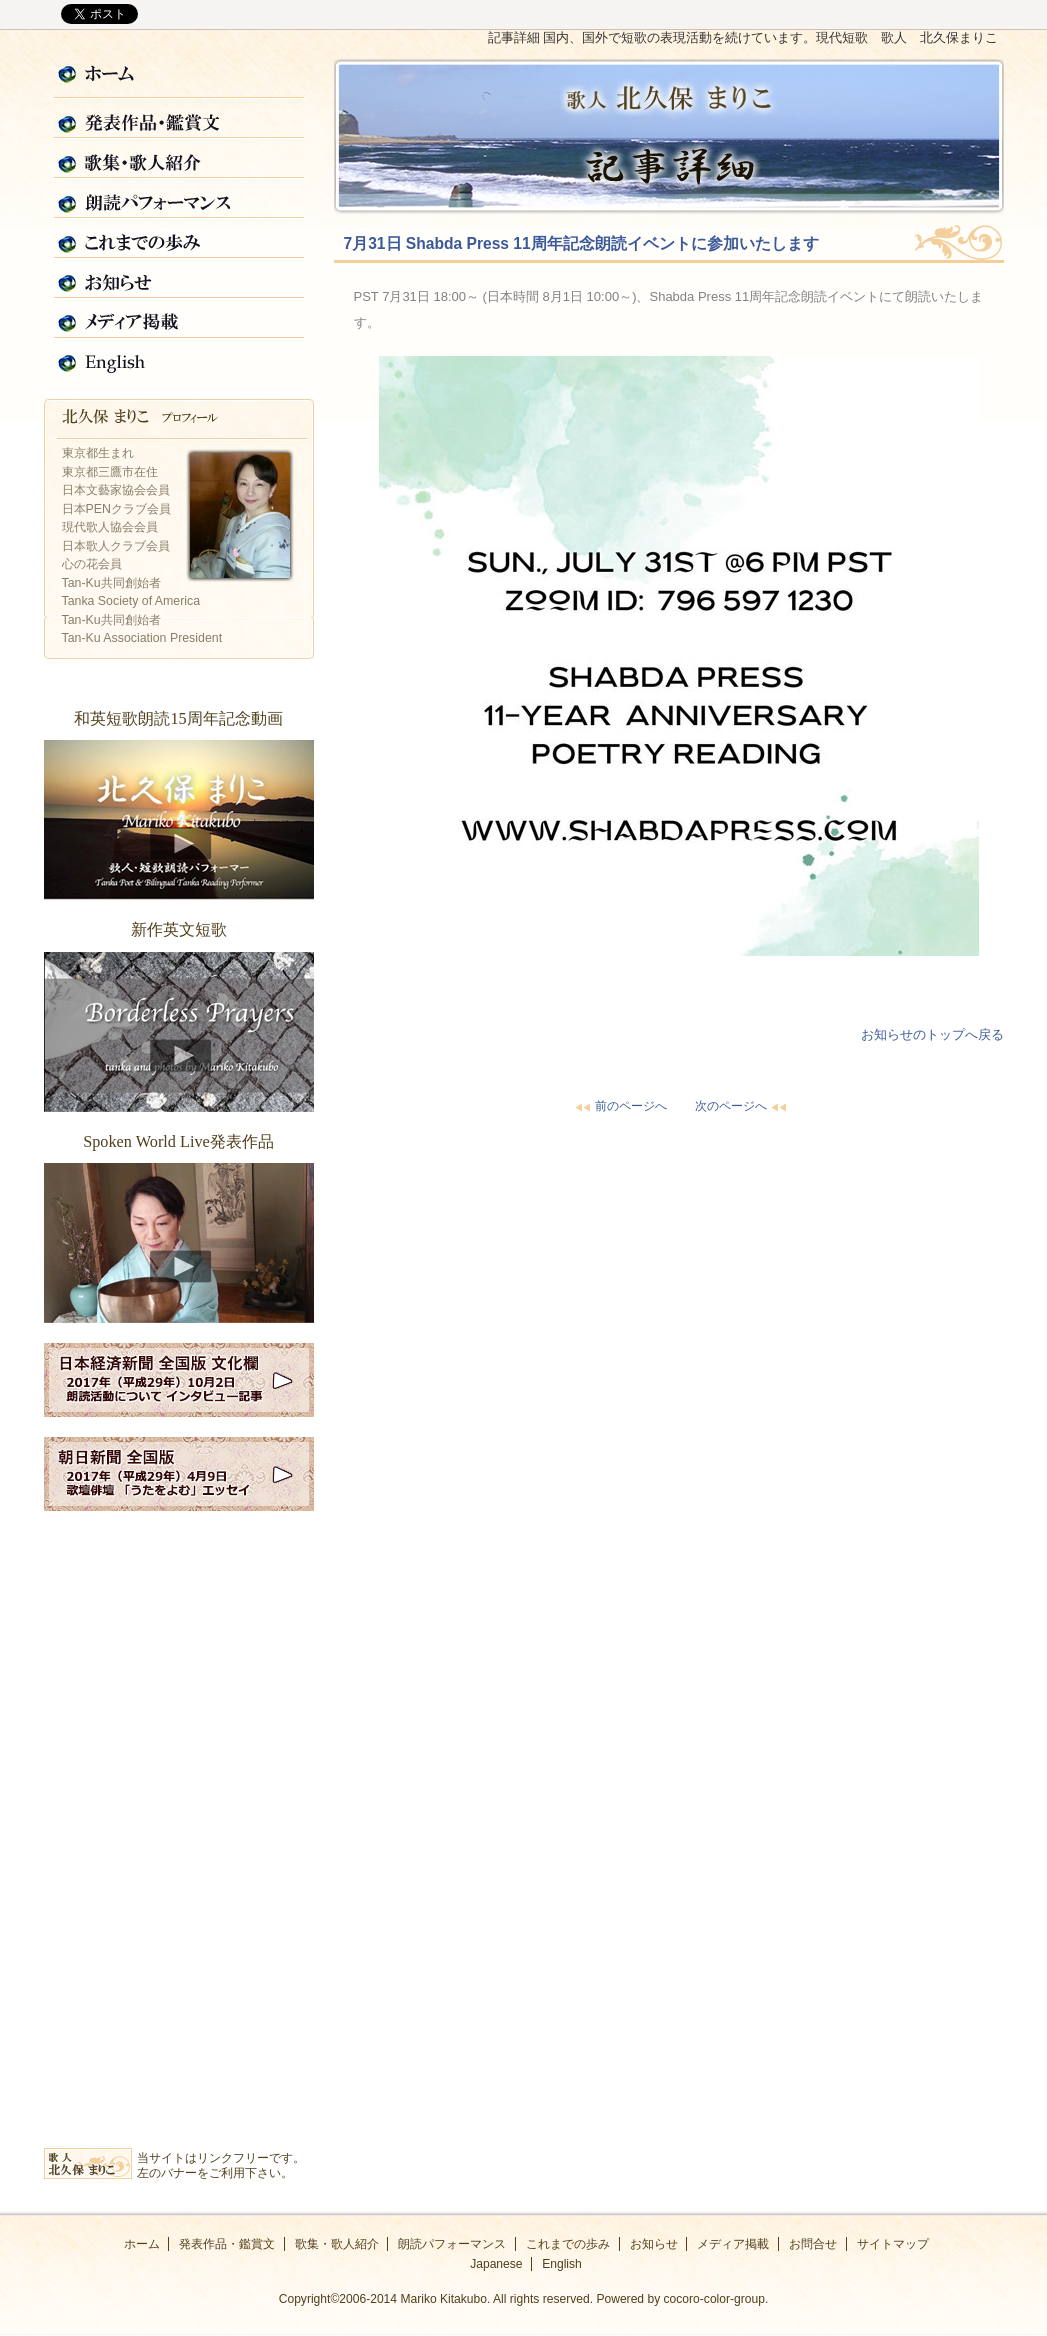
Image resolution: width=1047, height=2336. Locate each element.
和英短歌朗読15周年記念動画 (179, 820)
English (179, 359)
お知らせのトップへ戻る (932, 1034)
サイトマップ (893, 2244)
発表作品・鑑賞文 (179, 119)
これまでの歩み (179, 239)
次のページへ (743, 1106)
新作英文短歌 (179, 1032)
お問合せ (813, 2244)
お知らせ (179, 279)
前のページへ (619, 1106)
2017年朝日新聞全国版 (179, 1474)
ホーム (179, 79)
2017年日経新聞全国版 (179, 1380)
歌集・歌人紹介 (179, 159)
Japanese (496, 2264)
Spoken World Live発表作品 (179, 1243)
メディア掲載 (179, 319)
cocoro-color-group (714, 2299)
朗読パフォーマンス (179, 199)
